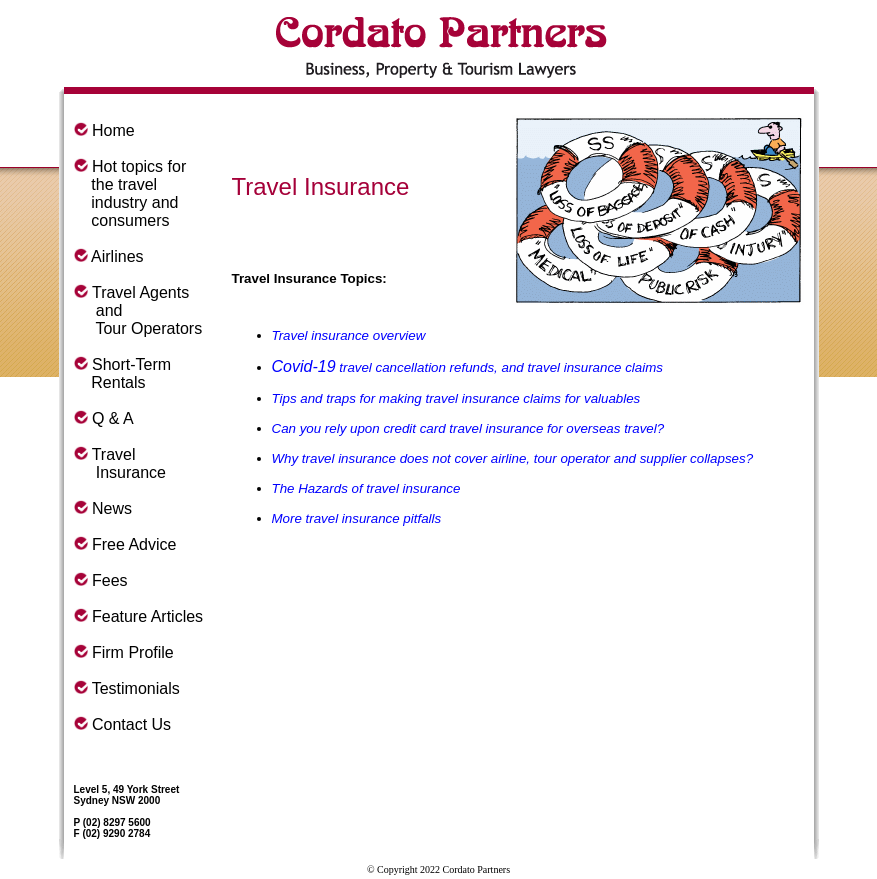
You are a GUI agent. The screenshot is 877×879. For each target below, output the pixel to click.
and (98, 310)
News (112, 508)
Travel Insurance (120, 463)
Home (113, 130)
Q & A (113, 418)
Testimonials (136, 688)
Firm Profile (133, 652)
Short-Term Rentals (123, 373)
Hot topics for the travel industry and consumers (130, 193)
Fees (110, 580)
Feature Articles (147, 616)
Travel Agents (140, 292)
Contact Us (131, 724)
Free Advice (134, 544)
